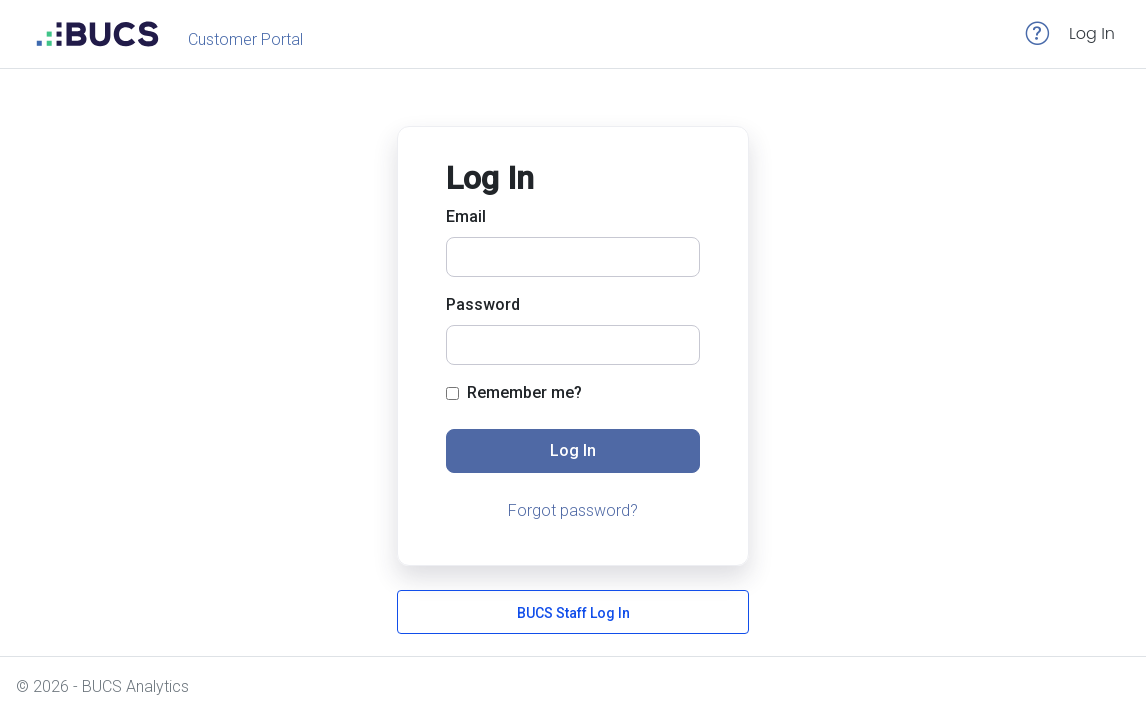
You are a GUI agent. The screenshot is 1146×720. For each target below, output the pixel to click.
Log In (1092, 33)
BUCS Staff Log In (573, 613)
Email (466, 216)
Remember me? (514, 392)
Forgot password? (573, 510)
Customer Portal (245, 39)
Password (483, 304)
